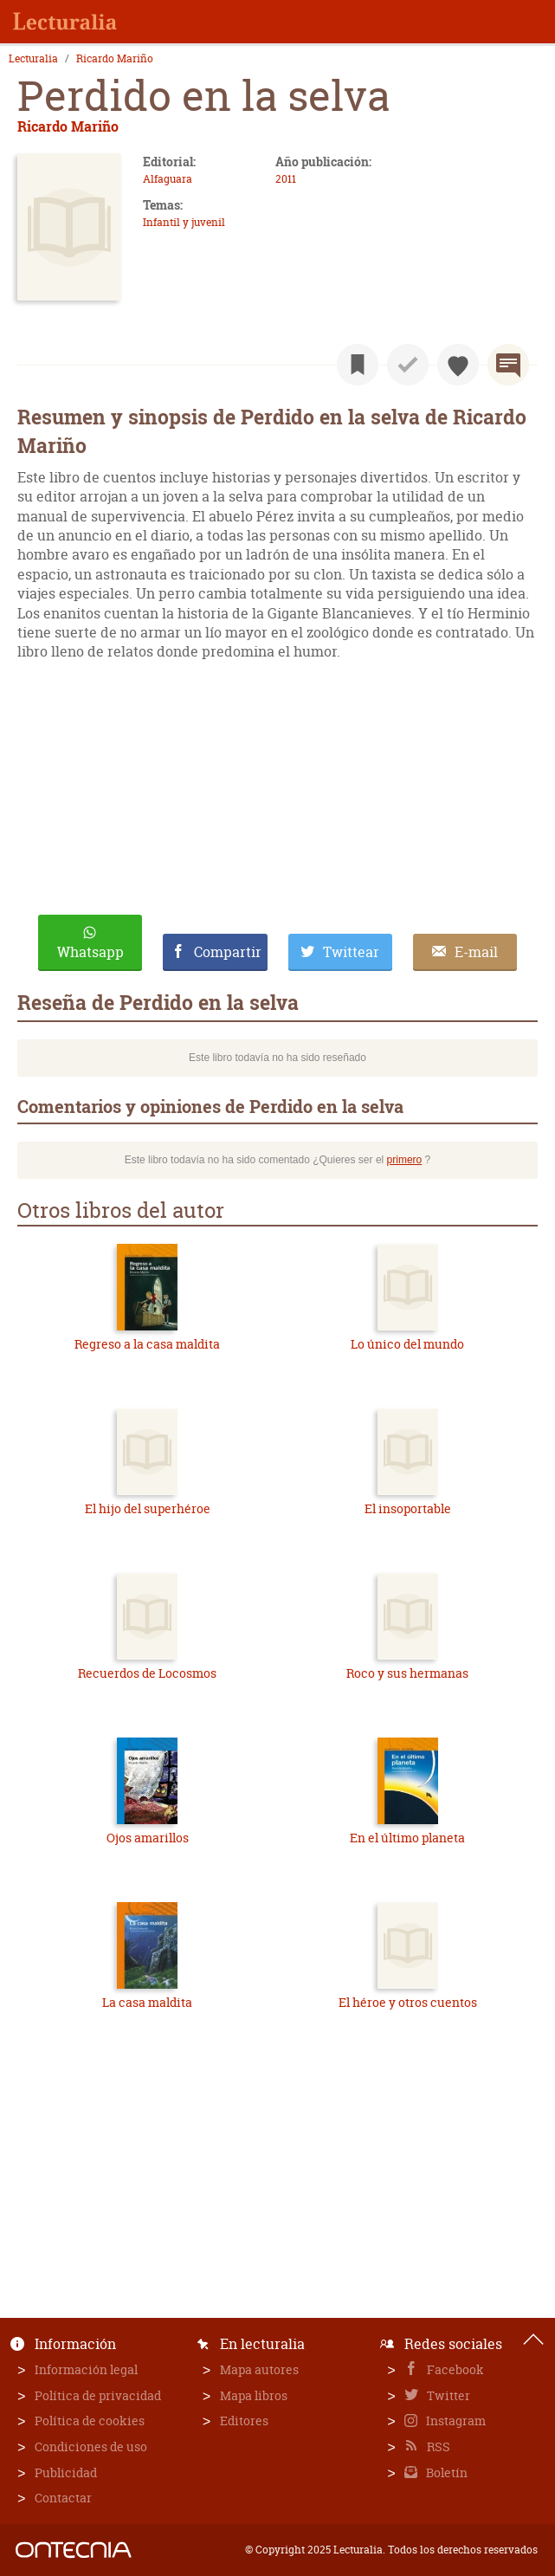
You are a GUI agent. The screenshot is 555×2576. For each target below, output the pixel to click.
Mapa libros (253, 2395)
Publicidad (66, 2472)
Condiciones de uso (91, 2446)
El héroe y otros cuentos (408, 2002)
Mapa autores (259, 2369)
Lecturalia (33, 59)
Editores (244, 2420)
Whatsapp (90, 951)
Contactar (63, 2497)
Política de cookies (90, 2420)
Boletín (445, 2472)
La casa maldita (147, 2002)
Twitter (447, 2395)
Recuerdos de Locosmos (147, 1673)
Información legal (86, 2369)
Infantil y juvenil (184, 222)
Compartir (227, 951)
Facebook (454, 2369)
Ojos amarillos (147, 1837)
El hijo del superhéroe (147, 1508)
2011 (285, 179)
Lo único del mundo (407, 1344)
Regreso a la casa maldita (147, 1344)
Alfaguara (167, 179)
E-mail (476, 951)
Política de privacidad (98, 2395)
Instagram (454, 2420)
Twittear (351, 951)
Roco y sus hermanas (407, 1673)
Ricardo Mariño (114, 59)
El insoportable (408, 1508)
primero (405, 1160)
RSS (437, 2446)
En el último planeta (407, 1837)
